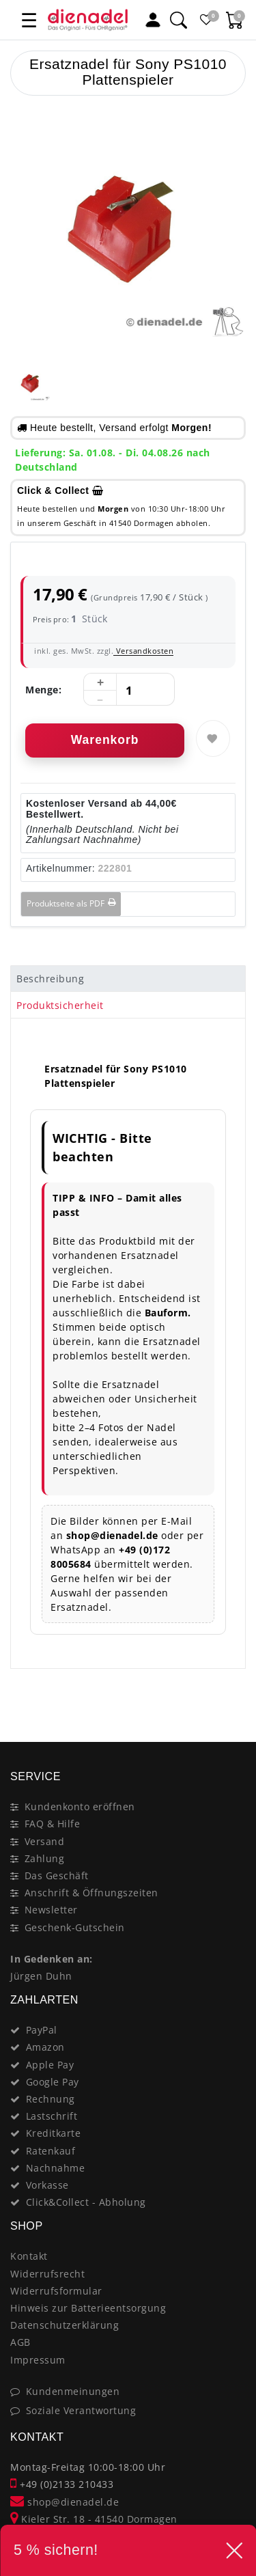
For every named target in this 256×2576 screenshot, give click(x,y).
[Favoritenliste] (207, 19)
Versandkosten (143, 651)
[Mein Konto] (153, 19)
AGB (20, 2342)
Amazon (45, 2046)
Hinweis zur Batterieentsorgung (88, 2307)
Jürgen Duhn (41, 1975)
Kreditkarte (53, 2133)
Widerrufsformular (56, 2290)
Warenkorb (105, 740)
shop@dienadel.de (64, 2501)
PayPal (41, 2029)
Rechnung (50, 2098)
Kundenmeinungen (73, 2391)
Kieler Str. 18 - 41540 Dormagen (93, 2518)
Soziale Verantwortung (81, 2410)
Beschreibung (50, 978)
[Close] (229, 1693)
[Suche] (178, 19)
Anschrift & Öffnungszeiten (91, 1892)
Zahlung (45, 1858)
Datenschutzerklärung (64, 2324)
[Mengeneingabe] (129, 690)
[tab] (128, 979)
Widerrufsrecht (47, 2273)
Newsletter (51, 1909)
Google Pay (52, 2081)
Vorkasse (47, 2184)
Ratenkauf (51, 2150)
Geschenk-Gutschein (75, 1927)
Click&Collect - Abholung (86, 2202)
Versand (45, 1841)
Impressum (38, 2359)
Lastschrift (52, 2115)
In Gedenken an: (51, 1958)
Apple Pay (50, 2064)
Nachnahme (55, 2167)
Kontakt (29, 2255)
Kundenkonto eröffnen (80, 1806)
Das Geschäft (57, 1875)
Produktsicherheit (60, 1005)
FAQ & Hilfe (53, 1823)
